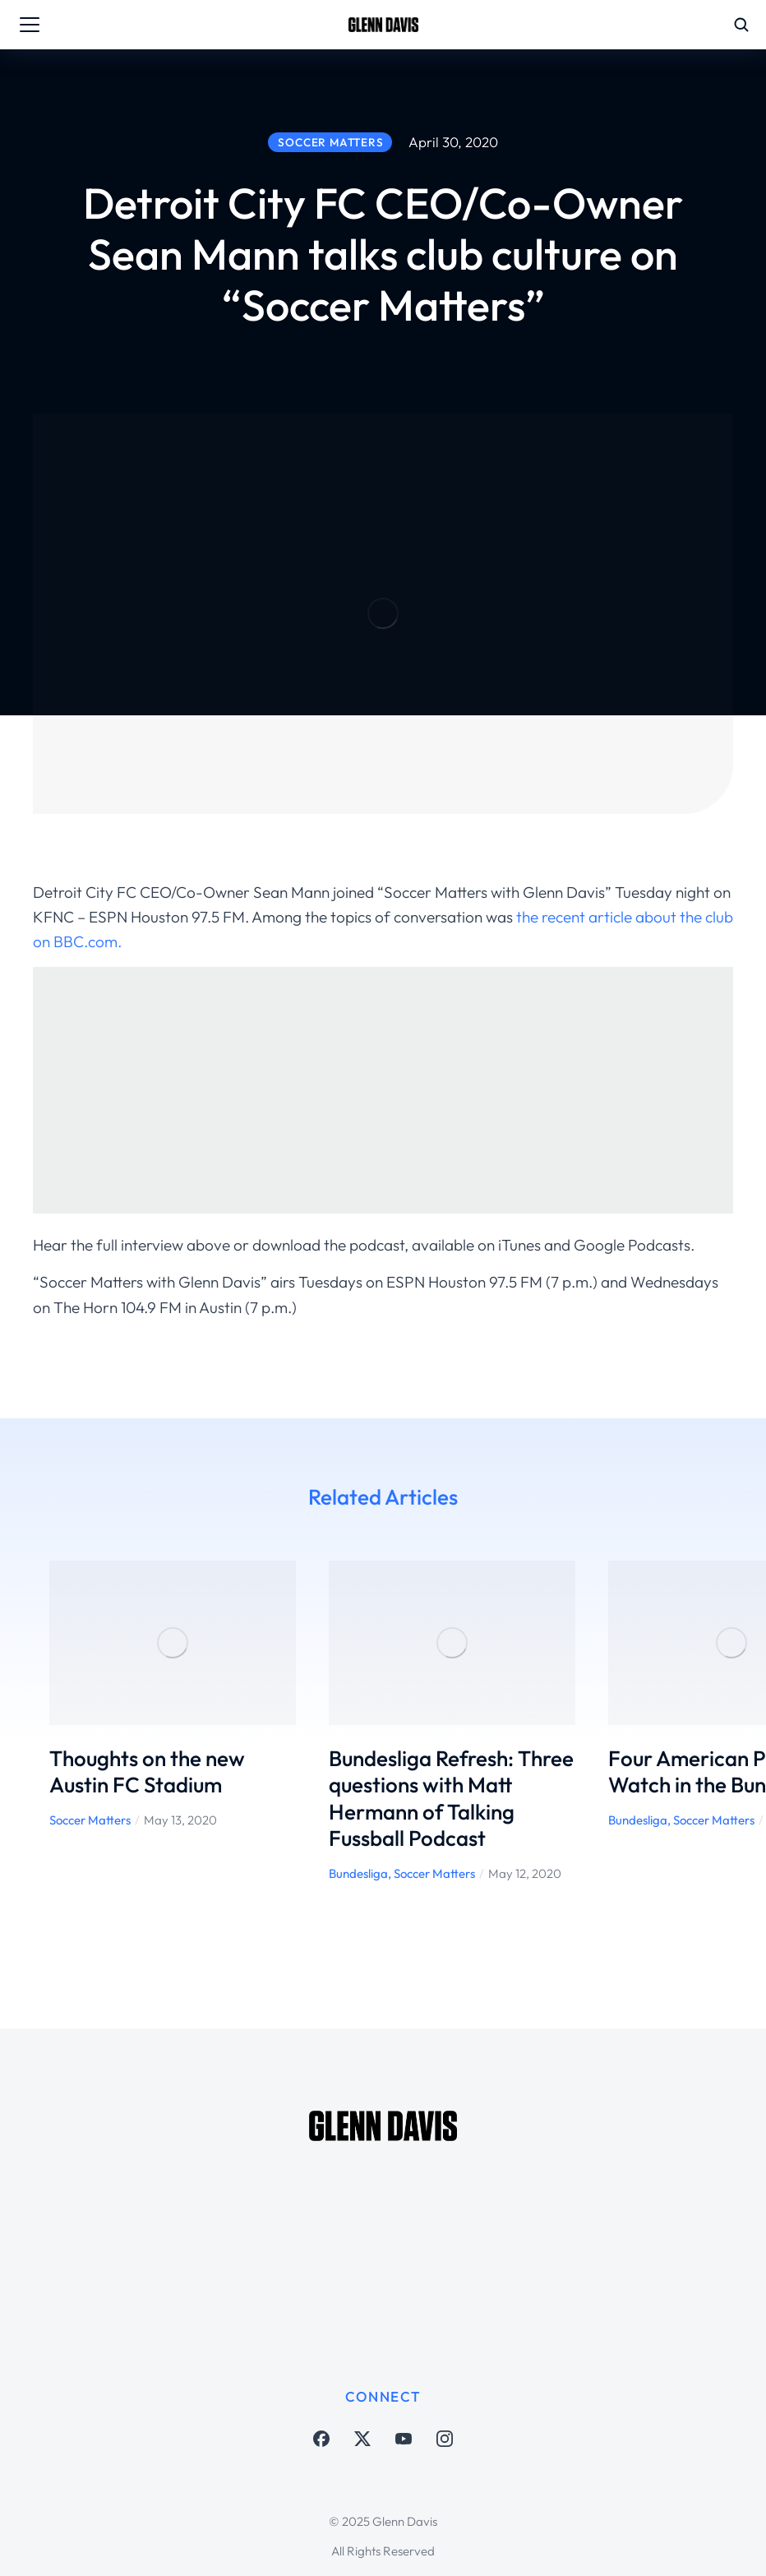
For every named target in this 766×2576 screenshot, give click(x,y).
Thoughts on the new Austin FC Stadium (147, 1772)
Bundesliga (358, 1873)
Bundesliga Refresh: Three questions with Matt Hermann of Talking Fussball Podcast (451, 1798)
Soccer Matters (90, 1820)
